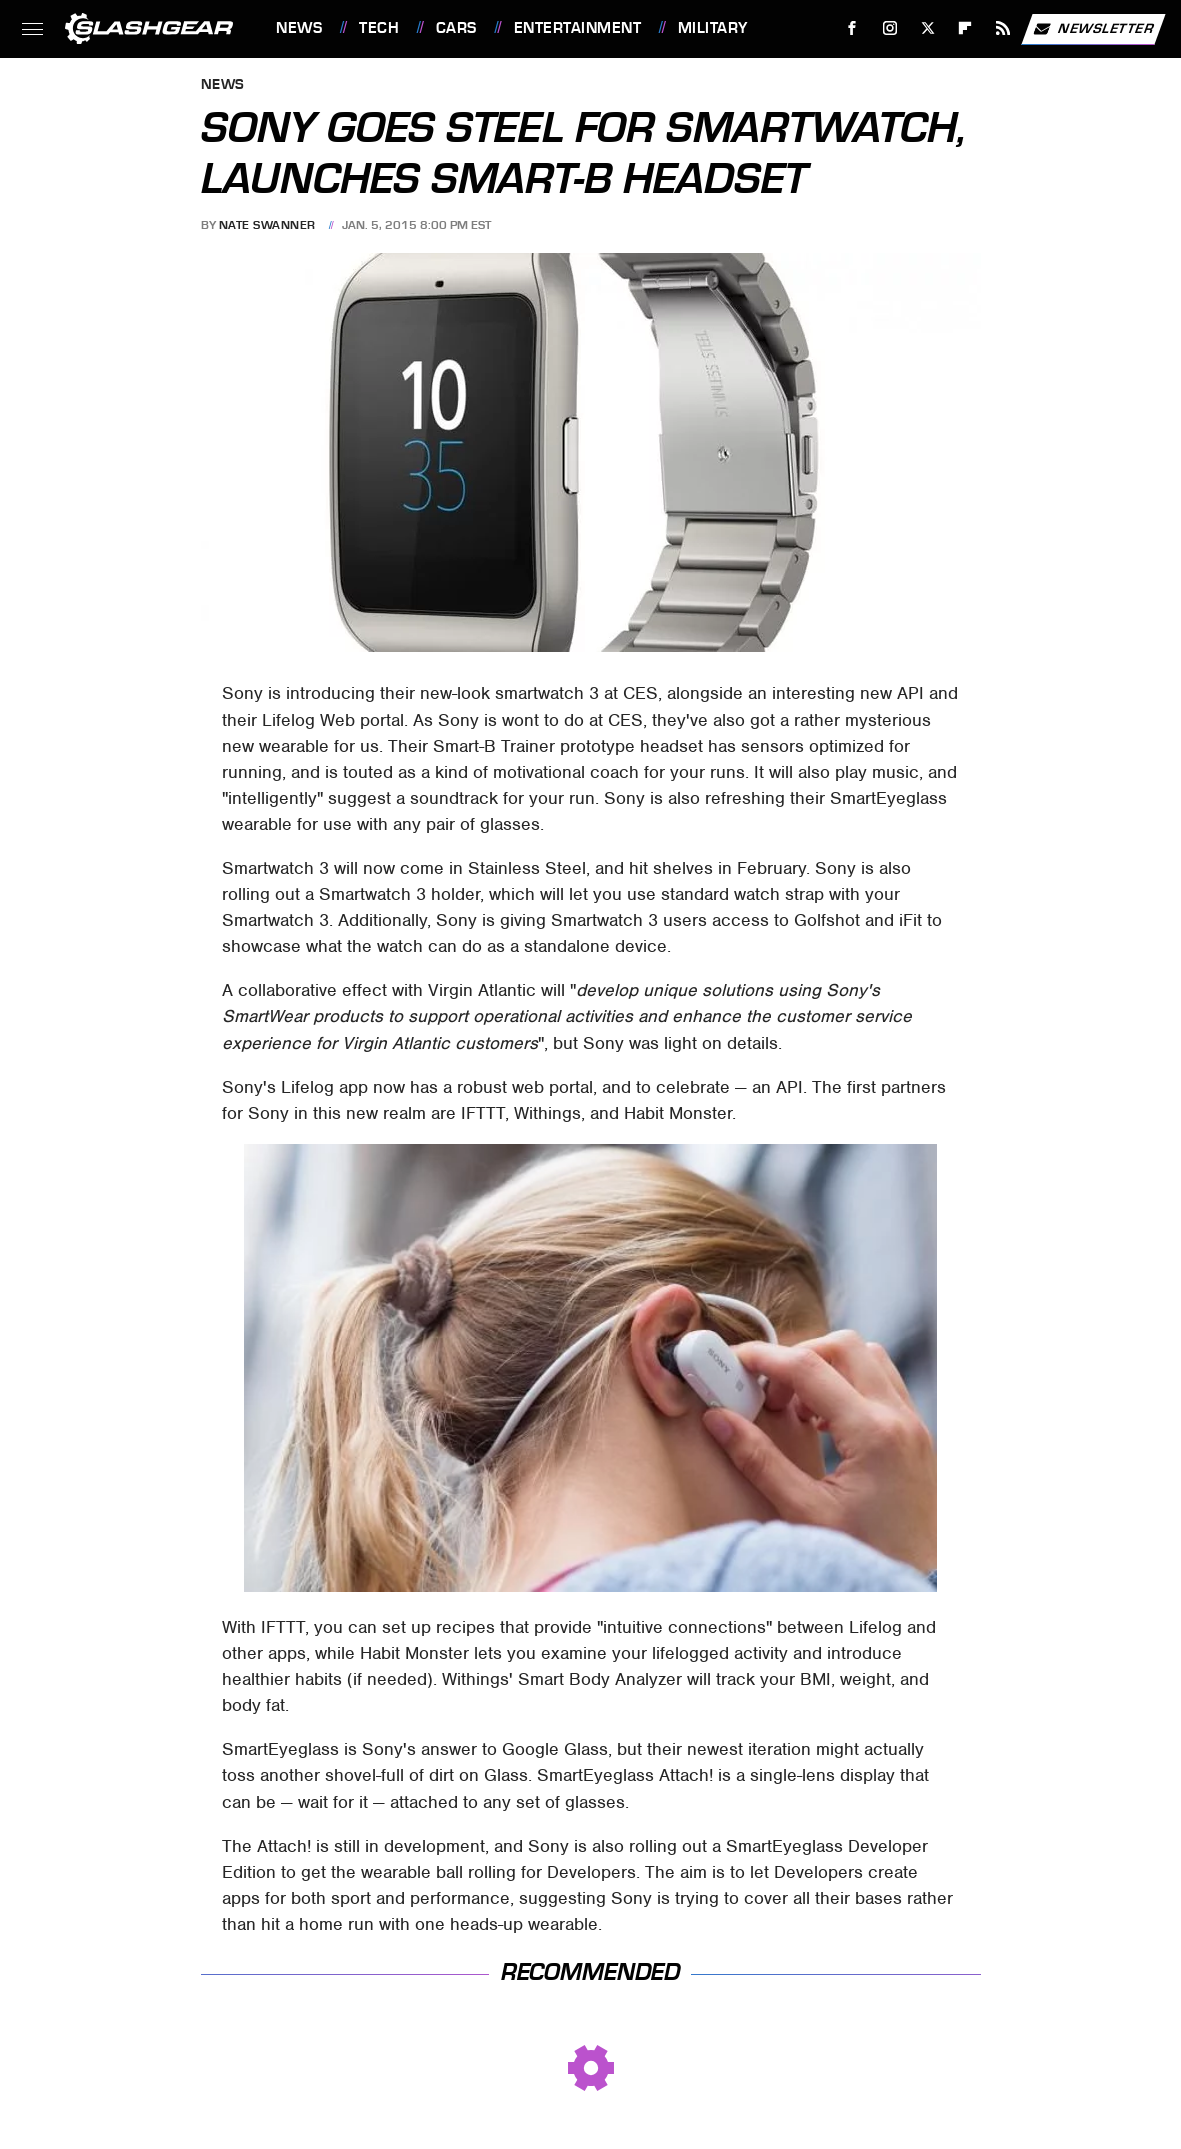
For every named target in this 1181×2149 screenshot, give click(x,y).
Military (713, 28)
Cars (456, 28)
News (299, 28)
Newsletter (1093, 29)
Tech (379, 28)
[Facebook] (852, 28)
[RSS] (1003, 28)
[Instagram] (890, 28)
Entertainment (578, 28)
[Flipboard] (965, 28)
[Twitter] (927, 28)
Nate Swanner (267, 225)
